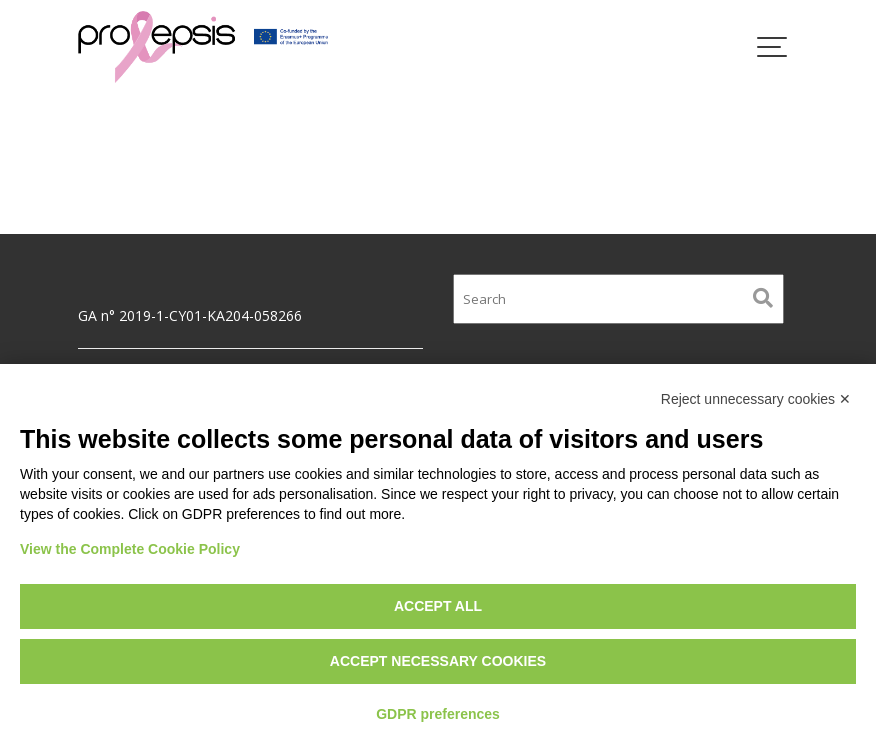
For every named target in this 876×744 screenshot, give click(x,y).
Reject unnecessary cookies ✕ (756, 399)
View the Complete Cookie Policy (130, 549)
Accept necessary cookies (438, 661)
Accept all (438, 606)
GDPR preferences (438, 714)
